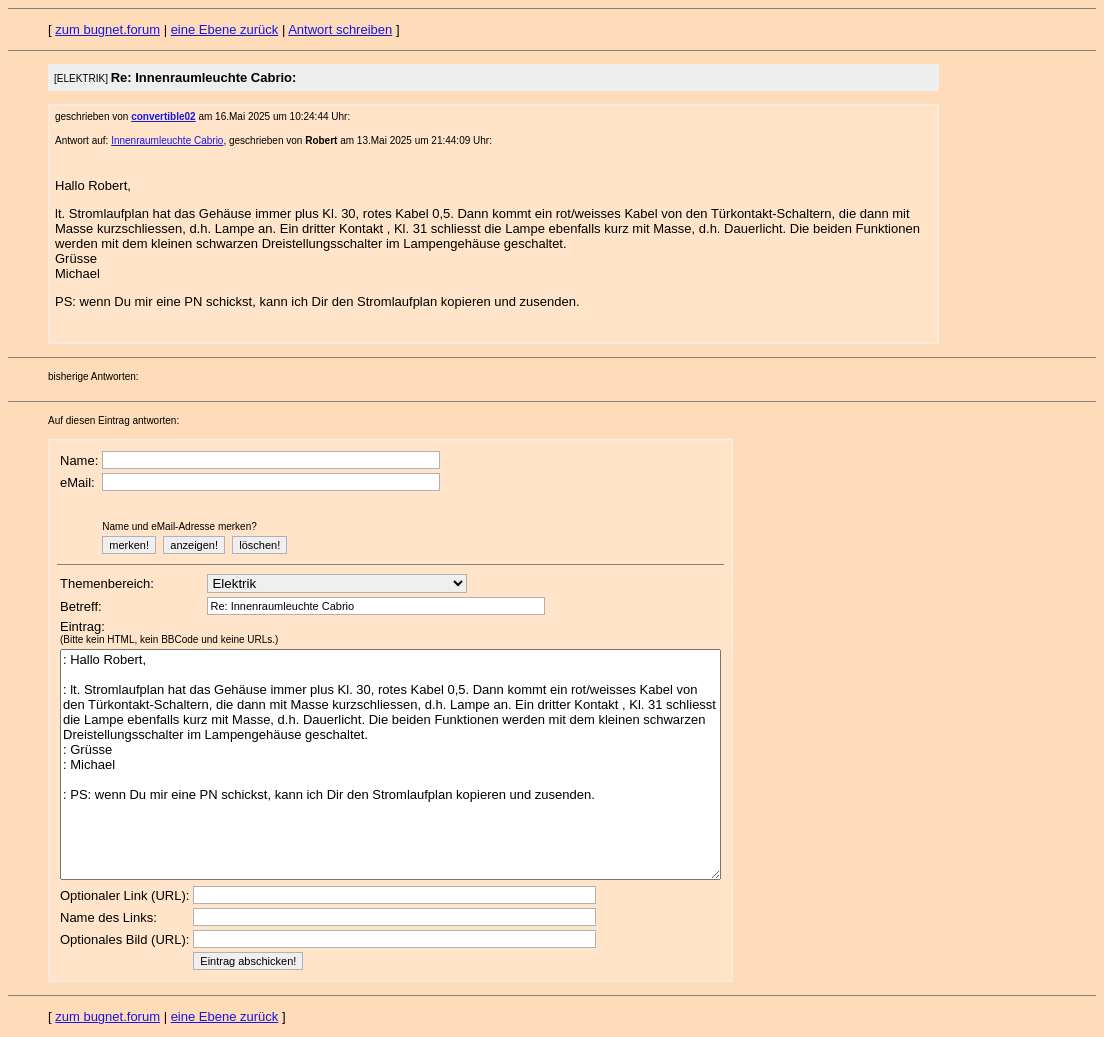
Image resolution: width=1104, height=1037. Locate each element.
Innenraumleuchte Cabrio (167, 140)
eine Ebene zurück (225, 29)
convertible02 (163, 116)
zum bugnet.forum (107, 29)
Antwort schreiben (340, 29)
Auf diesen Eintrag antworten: (113, 420)
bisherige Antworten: (93, 376)
